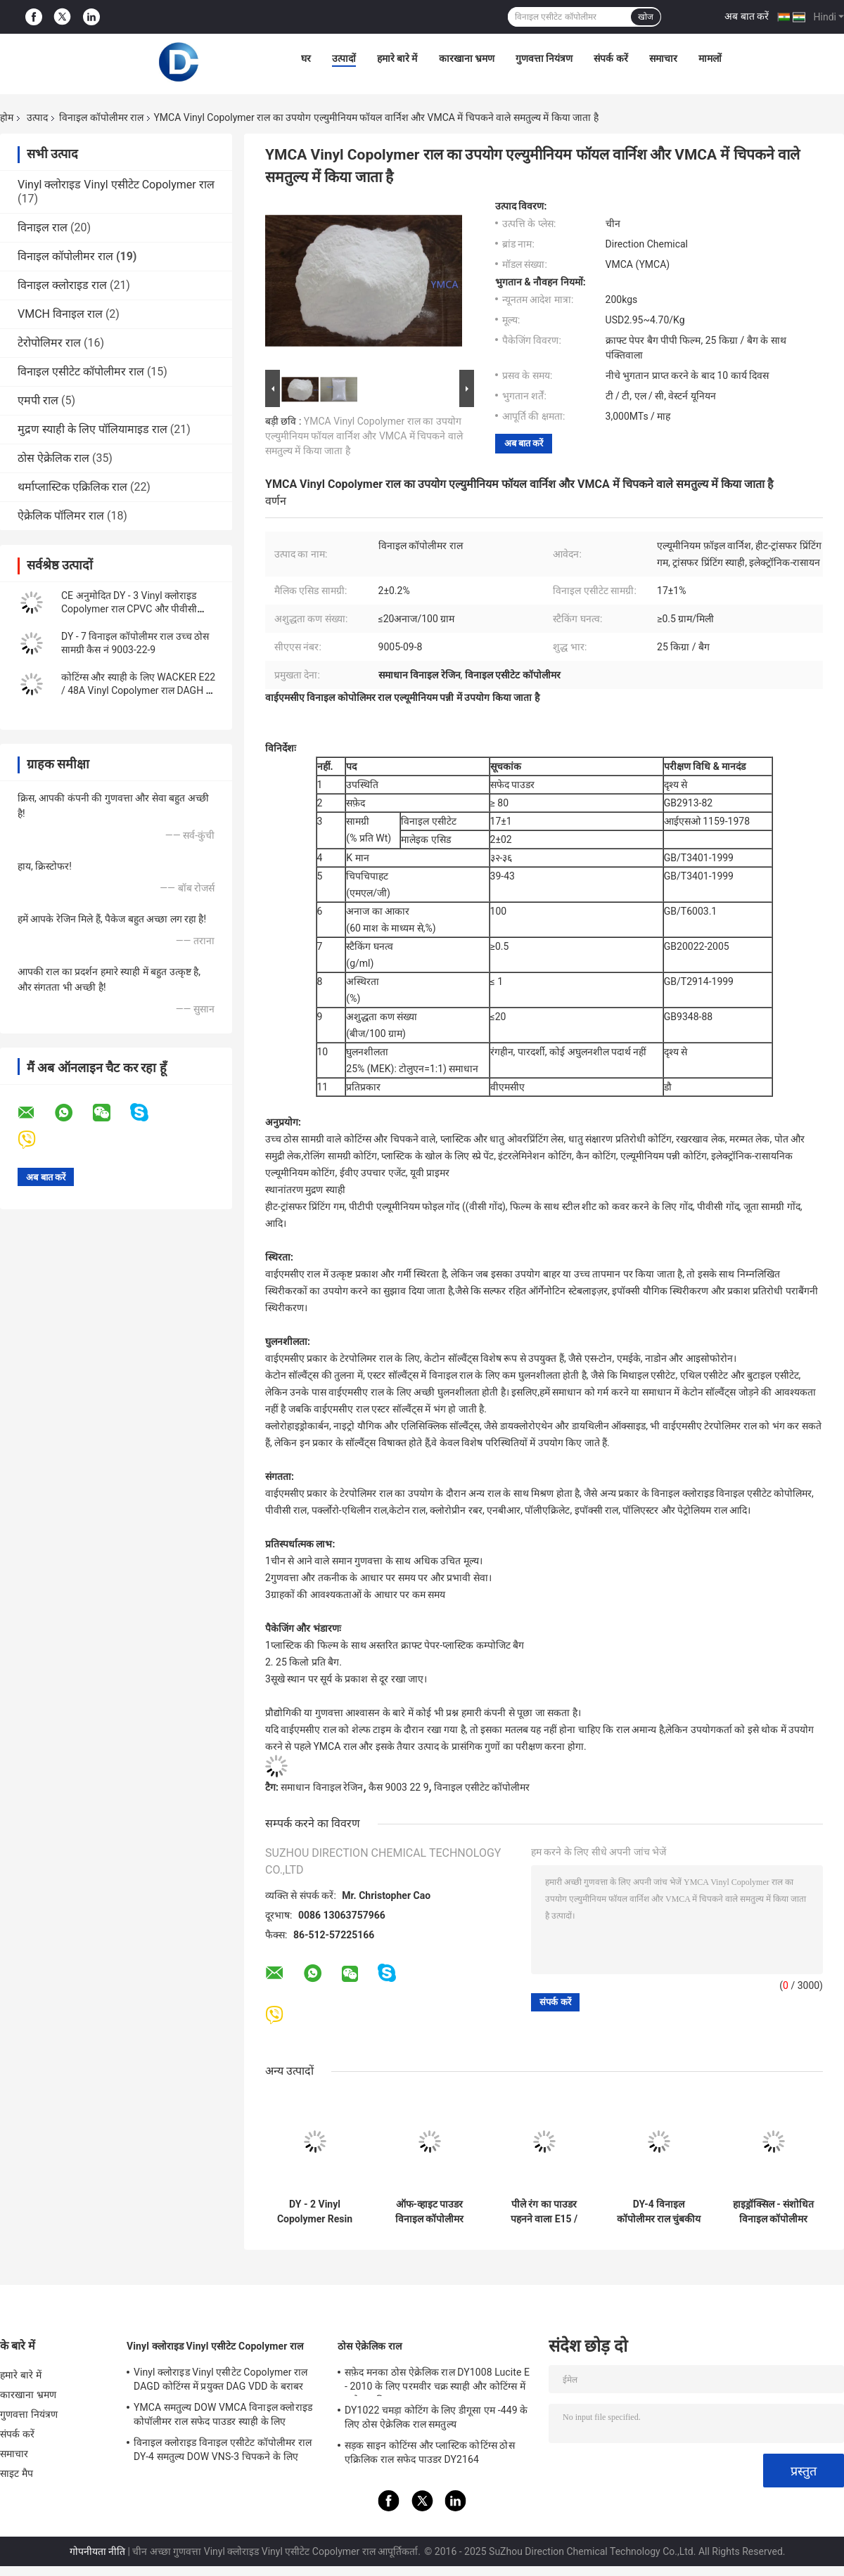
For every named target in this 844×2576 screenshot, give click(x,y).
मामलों (710, 58)
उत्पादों (344, 58)
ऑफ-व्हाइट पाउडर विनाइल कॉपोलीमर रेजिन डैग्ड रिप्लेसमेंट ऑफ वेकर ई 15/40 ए (429, 2211)
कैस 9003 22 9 (399, 1787)
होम (6, 117)
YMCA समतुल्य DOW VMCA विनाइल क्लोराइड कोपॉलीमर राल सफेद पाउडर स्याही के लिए (223, 2414)
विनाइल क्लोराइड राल (62, 285)
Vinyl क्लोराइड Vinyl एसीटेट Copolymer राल (116, 184)
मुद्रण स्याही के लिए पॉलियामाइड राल (92, 429)
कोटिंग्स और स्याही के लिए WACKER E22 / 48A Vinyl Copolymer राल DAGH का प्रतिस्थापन (139, 690)
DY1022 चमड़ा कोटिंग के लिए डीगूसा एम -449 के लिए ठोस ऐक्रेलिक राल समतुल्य (436, 2417)
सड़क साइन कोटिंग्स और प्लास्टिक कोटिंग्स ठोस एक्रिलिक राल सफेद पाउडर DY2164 (430, 2452)
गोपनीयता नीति (97, 2551)
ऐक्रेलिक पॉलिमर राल (61, 515)
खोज (645, 17)
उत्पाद (37, 117)
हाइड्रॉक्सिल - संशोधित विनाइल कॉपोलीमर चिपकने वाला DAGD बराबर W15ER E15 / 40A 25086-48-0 (773, 2211)
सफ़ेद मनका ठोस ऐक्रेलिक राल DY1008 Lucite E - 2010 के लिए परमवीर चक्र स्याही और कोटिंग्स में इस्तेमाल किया (437, 2381)
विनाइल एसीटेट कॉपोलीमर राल (81, 371)
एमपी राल (38, 400)
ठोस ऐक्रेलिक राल (53, 458)
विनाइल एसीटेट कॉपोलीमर (482, 1787)
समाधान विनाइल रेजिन (322, 1787)
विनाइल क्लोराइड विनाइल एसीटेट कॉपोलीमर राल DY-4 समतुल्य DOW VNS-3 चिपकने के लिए (223, 2449)
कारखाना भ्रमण (466, 58)
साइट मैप (16, 2473)
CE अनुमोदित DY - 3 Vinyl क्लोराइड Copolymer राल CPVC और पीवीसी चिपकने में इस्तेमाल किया (129, 609)
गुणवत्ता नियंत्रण (544, 58)
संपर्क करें (610, 58)
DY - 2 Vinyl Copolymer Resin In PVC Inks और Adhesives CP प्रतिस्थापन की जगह (314, 2211)
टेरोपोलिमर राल (49, 342)
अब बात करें (746, 16)
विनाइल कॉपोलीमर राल (101, 117)
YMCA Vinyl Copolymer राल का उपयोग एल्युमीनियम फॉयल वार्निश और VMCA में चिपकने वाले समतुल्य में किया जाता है (364, 436)
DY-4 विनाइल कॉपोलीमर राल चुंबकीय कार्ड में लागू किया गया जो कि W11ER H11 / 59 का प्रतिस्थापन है (659, 2211)
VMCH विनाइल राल (60, 314)
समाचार (663, 58)
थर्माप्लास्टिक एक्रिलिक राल (72, 487)
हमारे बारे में (397, 58)
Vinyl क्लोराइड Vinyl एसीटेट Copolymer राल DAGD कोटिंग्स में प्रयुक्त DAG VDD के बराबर (220, 2379)
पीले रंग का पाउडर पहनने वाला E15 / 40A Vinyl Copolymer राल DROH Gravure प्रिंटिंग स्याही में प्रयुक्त (544, 2211)
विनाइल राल (43, 227)
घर (306, 58)
